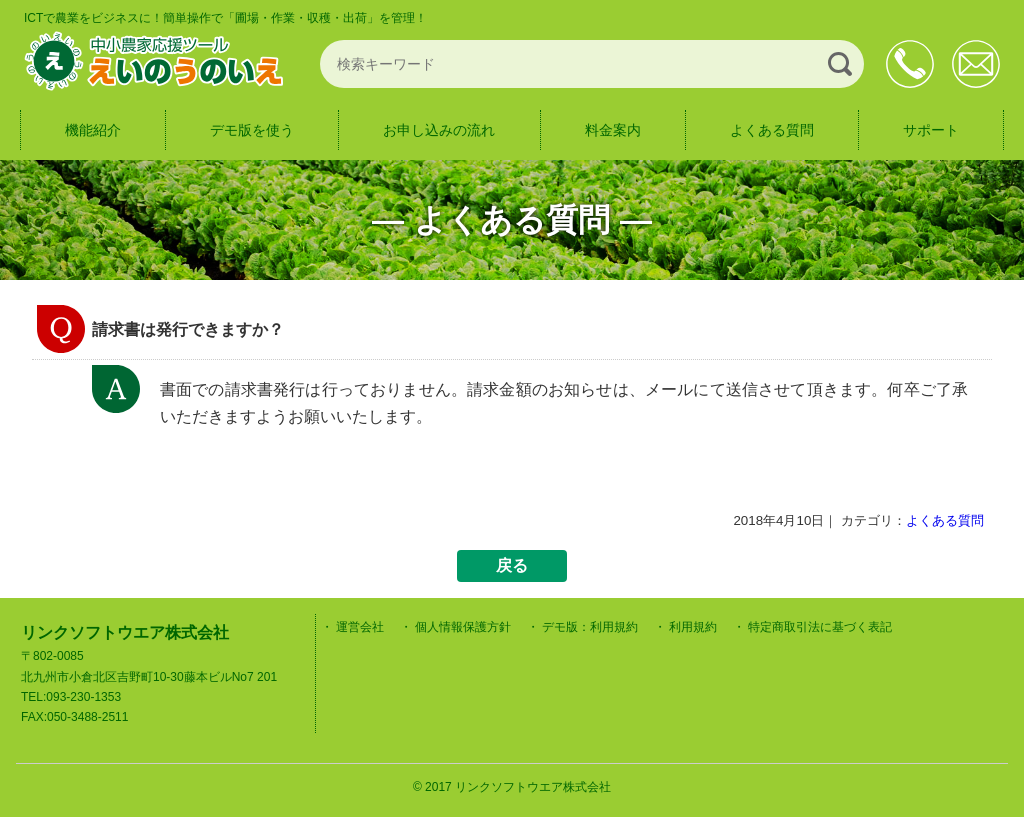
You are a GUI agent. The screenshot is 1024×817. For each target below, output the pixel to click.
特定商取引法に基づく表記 (820, 627)
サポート (931, 130)
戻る (512, 565)
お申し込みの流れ (439, 130)
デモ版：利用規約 (590, 627)
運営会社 (360, 627)
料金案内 (613, 130)
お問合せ (976, 64)
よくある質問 (772, 130)
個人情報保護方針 (463, 627)
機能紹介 (93, 130)
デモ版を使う (252, 130)
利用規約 (693, 627)
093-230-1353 (910, 64)
